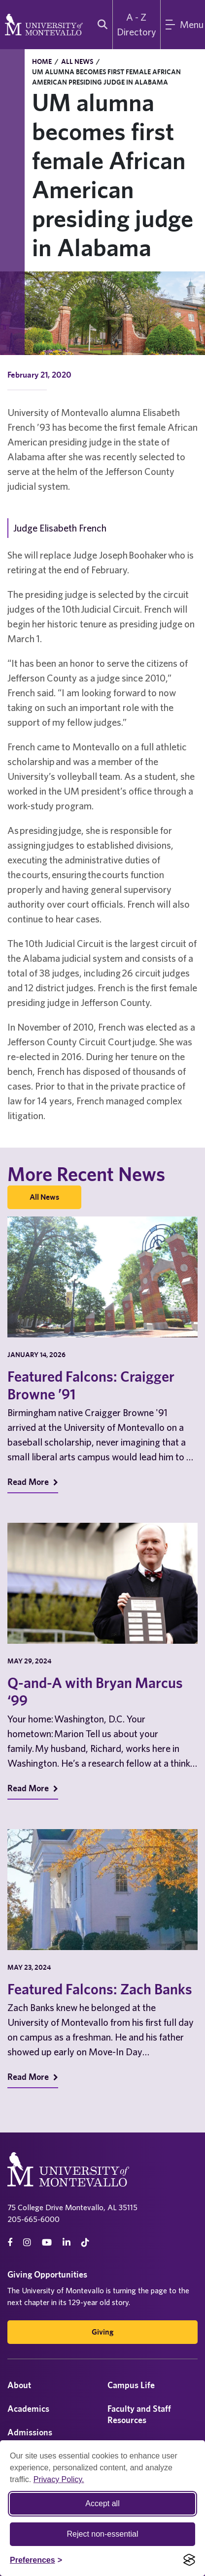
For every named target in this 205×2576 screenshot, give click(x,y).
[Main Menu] (183, 24)
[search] (100, 24)
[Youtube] (47, 2242)
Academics (28, 2408)
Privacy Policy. (59, 2479)
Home (42, 61)
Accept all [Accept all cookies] (102, 2503)
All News (77, 61)
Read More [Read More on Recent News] (32, 1482)
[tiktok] (85, 2242)
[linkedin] (66, 2242)
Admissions (29, 2432)
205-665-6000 (33, 2219)
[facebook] (9, 2242)
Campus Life (131, 2385)
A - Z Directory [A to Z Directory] (136, 24)
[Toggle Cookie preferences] (36, 2560)
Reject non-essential (102, 2534)
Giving (102, 2332)
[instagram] (27, 2242)
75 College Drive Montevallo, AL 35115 (72, 2207)
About (19, 2385)
